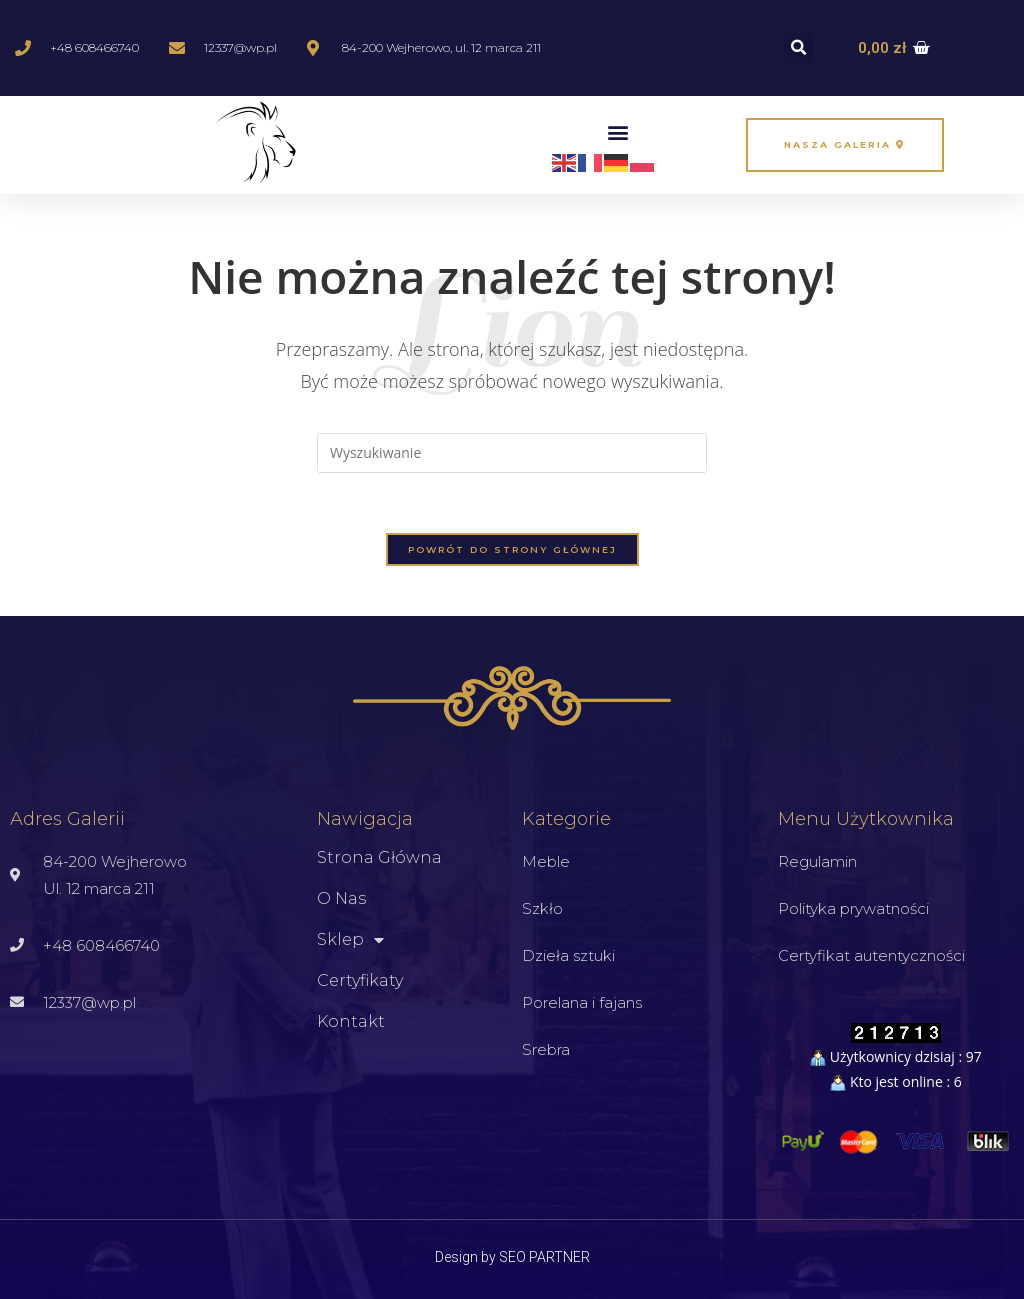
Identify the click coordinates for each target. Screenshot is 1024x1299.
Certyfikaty (360, 980)
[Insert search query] (512, 453)
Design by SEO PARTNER (512, 1257)
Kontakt (351, 1021)
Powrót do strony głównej (512, 549)
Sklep (350, 940)
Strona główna (379, 857)
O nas (341, 898)
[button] (798, 48)
